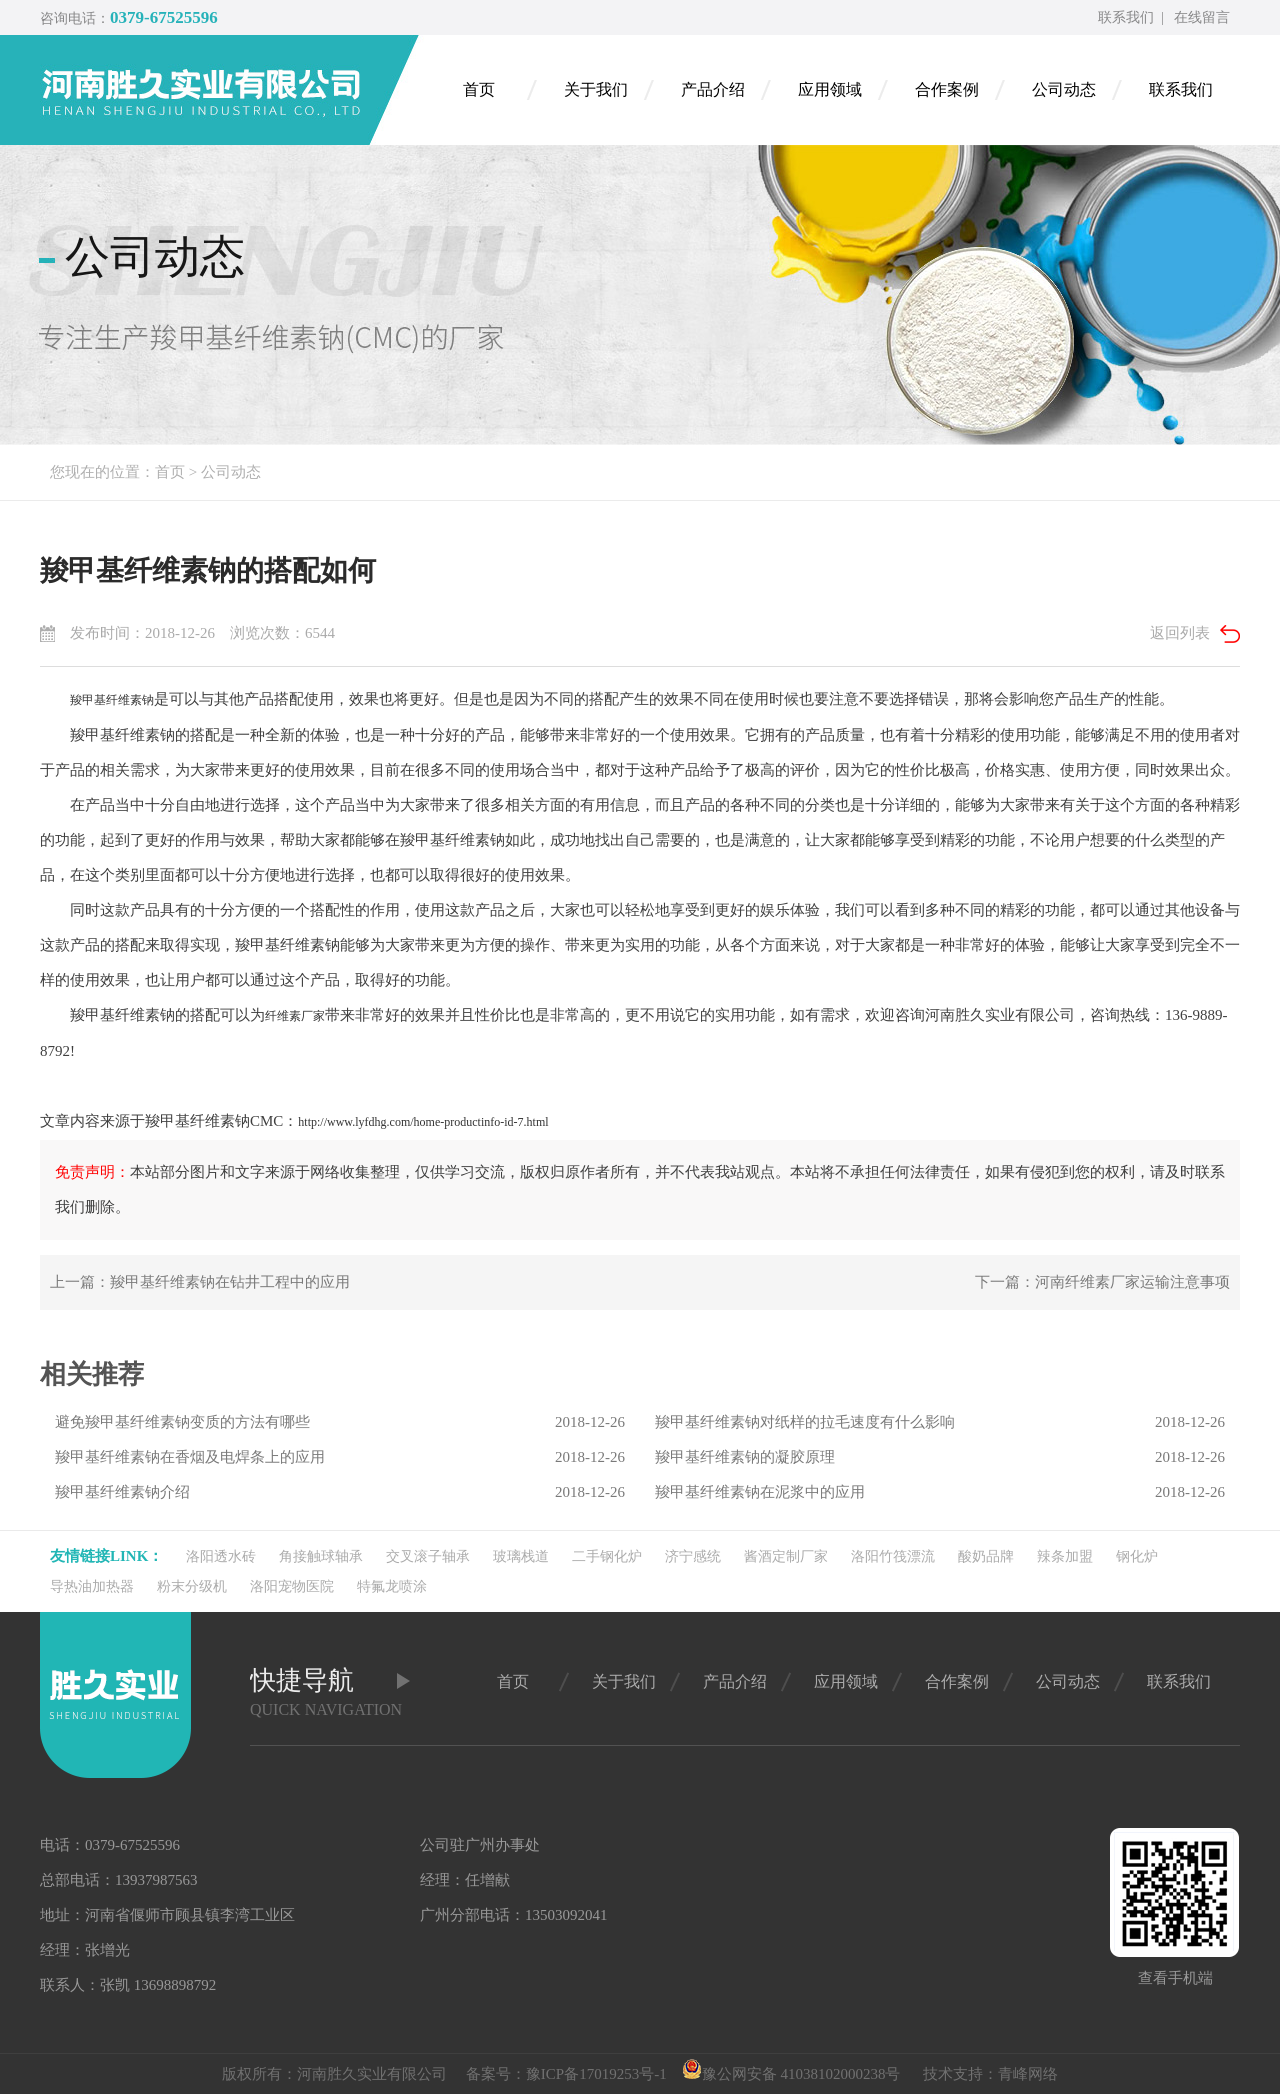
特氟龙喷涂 (392, 1586)
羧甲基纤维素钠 (112, 700)
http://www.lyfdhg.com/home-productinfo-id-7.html (423, 1122)
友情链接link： (106, 1556)
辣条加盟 (1065, 1556)
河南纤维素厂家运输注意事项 (1132, 1282)
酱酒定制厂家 (786, 1556)
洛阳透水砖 (221, 1556)
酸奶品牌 (986, 1556)
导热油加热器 (92, 1586)
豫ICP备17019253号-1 (596, 2074)
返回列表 (1180, 633)
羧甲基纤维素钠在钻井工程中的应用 (230, 1282)
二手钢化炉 (607, 1556)
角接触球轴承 (321, 1556)
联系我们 (1126, 17)
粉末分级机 (192, 1586)
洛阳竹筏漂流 (893, 1556)
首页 (170, 472)
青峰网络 (1028, 2074)
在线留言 (1202, 17)
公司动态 (231, 472)
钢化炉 (1137, 1556)
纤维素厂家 (295, 1016)
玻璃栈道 (521, 1556)
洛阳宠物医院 (292, 1586)
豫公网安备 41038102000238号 (791, 2074)
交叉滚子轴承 (428, 1556)
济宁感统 (693, 1556)
